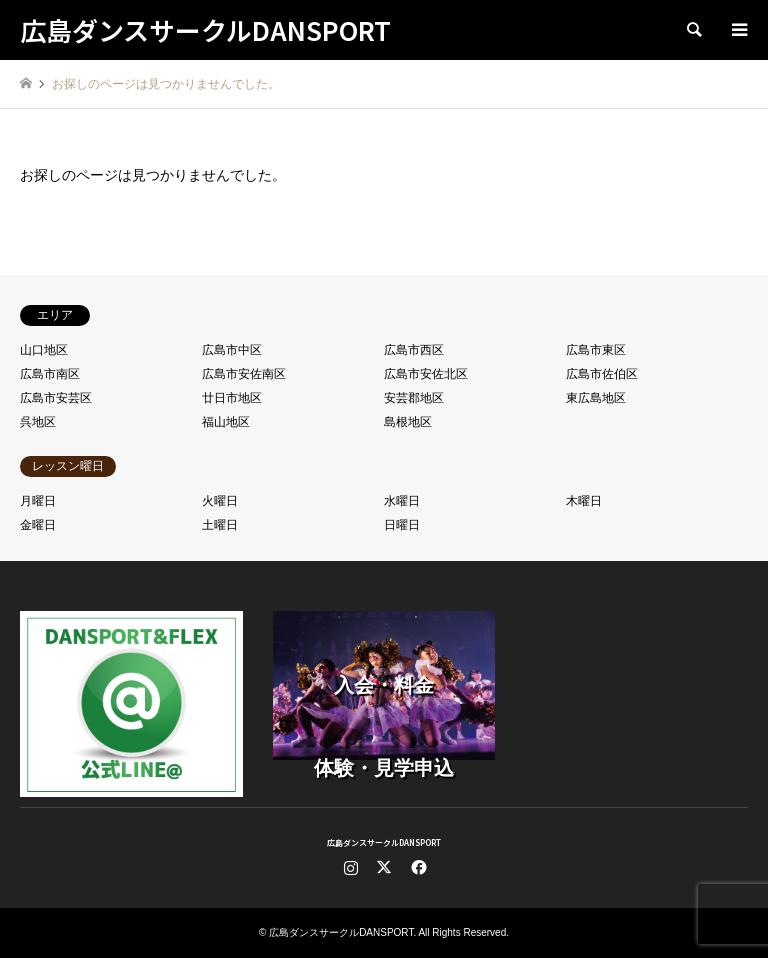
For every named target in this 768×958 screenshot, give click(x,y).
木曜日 (584, 501)
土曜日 (220, 525)
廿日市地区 (232, 398)
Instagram (351, 867)
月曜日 (38, 501)
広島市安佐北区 (426, 374)
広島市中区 (232, 350)
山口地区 (44, 350)
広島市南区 (50, 374)
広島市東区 (596, 350)
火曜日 (220, 501)
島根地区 (408, 422)
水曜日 (402, 501)
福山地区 (226, 422)
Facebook (417, 867)
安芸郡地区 (414, 398)
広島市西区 (414, 350)
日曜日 (402, 525)
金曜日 (38, 525)
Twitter (384, 867)
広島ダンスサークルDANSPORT (384, 842)
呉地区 (38, 422)
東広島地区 (596, 398)
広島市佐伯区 (602, 374)
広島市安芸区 (56, 398)
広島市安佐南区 (244, 374)
